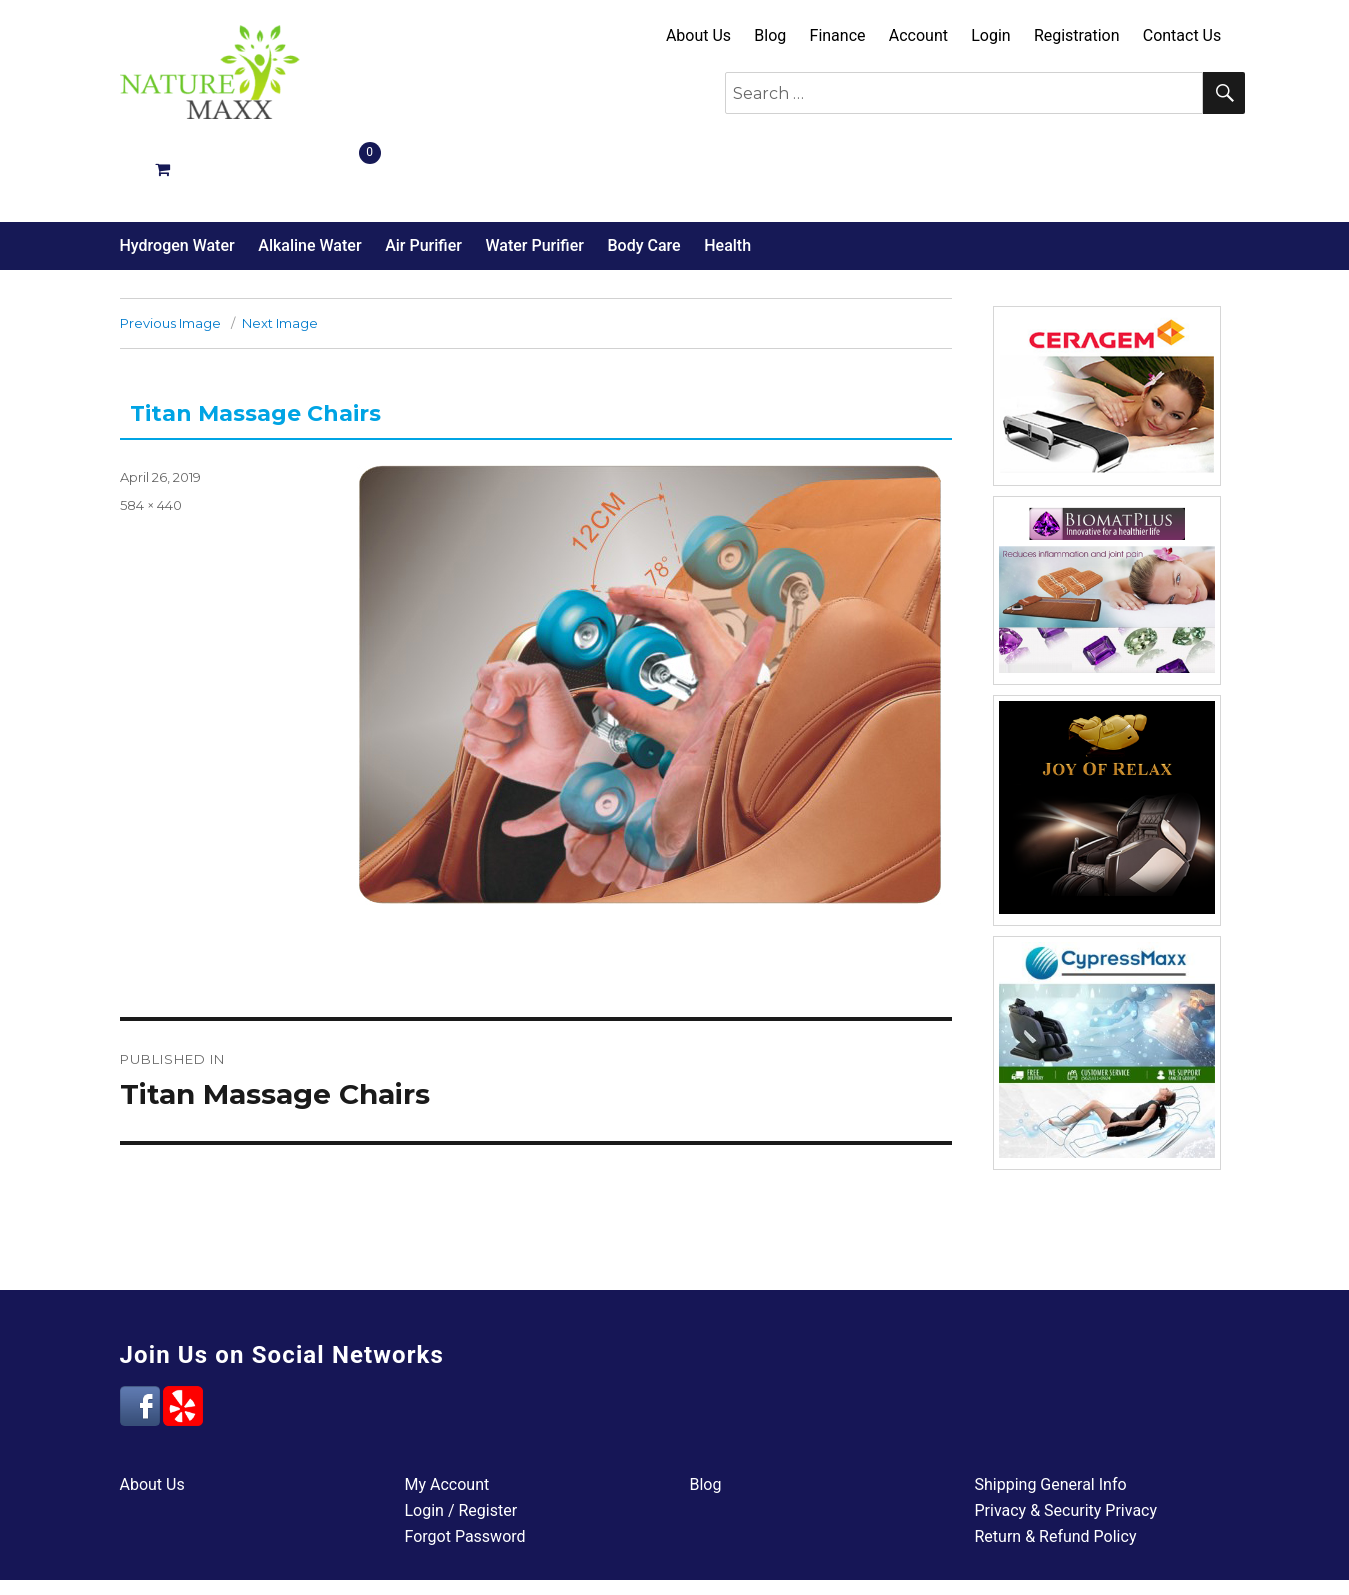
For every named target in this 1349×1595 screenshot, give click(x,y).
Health (727, 174)
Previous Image (170, 252)
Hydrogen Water (177, 174)
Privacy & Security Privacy (1066, 1439)
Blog (770, 35)
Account (918, 35)
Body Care (643, 174)
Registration (1077, 35)
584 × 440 (151, 434)
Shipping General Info (1051, 1413)
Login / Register (461, 1439)
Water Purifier (534, 174)
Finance (838, 35)
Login (990, 35)
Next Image (280, 252)
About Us (698, 35)
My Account (447, 1413)
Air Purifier (423, 174)
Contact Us (1182, 35)
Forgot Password (465, 1465)
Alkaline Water (309, 174)
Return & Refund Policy (1056, 1465)
